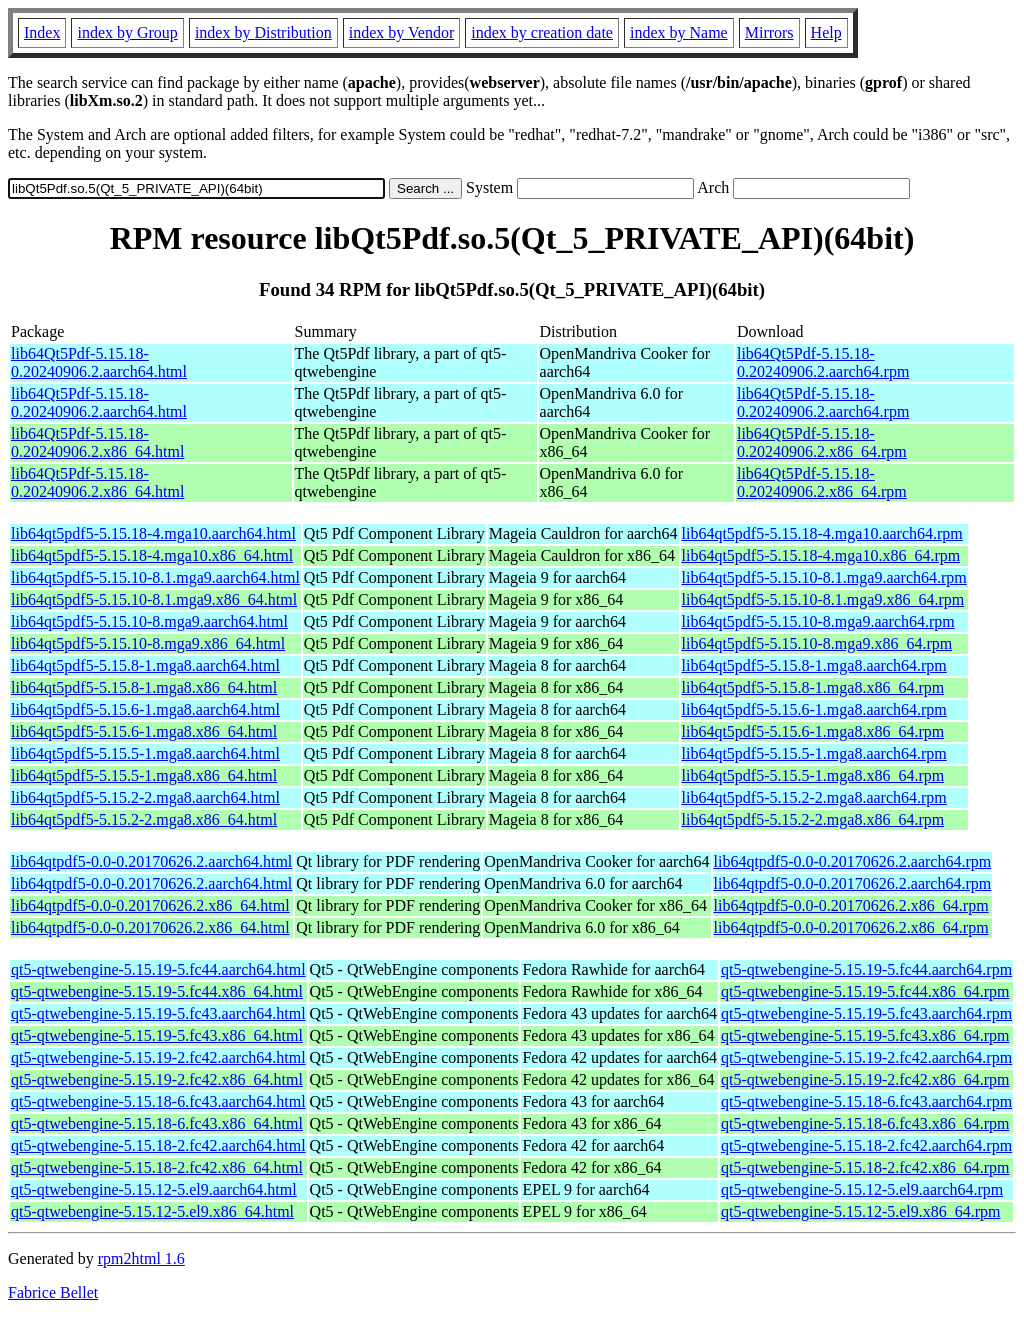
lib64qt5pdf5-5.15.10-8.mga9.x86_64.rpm (817, 643)
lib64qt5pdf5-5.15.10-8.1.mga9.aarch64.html (155, 577)
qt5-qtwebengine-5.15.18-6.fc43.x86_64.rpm (865, 1123)
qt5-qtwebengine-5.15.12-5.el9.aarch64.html (154, 1189)
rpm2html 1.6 (141, 1258)
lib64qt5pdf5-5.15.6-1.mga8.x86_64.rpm (813, 731)
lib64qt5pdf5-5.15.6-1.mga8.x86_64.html (144, 731)
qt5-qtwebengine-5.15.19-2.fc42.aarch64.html (158, 1057)
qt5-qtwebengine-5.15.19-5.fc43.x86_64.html (157, 1035)
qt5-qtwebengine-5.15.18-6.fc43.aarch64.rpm (866, 1101)
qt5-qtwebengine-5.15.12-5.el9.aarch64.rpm (862, 1189)
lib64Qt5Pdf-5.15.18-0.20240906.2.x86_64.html (97, 442)
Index (42, 32)
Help (826, 32)
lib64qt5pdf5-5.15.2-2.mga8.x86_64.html (144, 819)
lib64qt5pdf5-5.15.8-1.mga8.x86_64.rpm (813, 687)
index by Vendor (401, 32)
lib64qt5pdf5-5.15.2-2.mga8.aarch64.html (145, 797)
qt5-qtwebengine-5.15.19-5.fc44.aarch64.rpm (866, 969)
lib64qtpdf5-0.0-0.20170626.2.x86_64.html (150, 905)
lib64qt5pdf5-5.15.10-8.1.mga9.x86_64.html (154, 599)
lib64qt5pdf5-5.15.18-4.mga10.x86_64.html (152, 555)
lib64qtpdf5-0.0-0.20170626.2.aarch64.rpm (853, 861)
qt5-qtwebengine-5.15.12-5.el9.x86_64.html (152, 1211)
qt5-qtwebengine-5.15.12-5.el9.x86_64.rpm (861, 1211)
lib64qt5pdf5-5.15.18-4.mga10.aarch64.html (153, 533)
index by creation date (542, 32)
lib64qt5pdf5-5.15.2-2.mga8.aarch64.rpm (814, 797)
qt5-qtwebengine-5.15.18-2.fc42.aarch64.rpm (866, 1145)
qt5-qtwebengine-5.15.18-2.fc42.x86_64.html (157, 1167)
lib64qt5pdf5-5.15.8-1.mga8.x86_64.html (144, 687)
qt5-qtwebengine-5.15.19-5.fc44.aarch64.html (158, 969)
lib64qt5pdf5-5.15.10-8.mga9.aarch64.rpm (818, 621)
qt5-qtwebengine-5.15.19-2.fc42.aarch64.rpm (866, 1057)
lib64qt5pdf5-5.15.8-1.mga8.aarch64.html (145, 665)
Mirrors (769, 32)
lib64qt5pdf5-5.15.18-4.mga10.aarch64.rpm (822, 533)
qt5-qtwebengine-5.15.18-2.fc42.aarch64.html (158, 1145)
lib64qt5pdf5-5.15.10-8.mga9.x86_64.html (148, 643)
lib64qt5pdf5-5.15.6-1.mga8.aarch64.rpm (814, 709)
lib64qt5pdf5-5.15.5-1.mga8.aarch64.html (145, 753)
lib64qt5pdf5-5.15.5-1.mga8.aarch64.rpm (814, 753)
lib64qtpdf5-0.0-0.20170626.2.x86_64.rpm (851, 905)
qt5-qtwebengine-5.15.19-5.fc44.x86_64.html (157, 991)
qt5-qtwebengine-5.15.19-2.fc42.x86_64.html (157, 1079)
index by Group (127, 32)
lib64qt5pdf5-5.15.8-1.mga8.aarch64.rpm (814, 665)
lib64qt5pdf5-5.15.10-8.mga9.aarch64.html (149, 621)
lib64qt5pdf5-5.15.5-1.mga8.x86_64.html (144, 775)
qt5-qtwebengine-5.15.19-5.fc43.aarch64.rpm (866, 1013)
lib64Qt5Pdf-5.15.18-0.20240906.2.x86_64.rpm (822, 442)
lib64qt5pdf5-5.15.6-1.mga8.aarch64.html (145, 709)
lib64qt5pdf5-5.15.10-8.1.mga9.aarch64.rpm (824, 577)
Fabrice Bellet (53, 1292)
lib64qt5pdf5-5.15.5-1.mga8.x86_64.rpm (813, 775)
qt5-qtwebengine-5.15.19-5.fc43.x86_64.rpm (865, 1035)
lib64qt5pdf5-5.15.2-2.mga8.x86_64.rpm (813, 819)
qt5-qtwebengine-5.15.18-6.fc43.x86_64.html (157, 1123)
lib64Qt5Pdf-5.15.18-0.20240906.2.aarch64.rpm (823, 362)
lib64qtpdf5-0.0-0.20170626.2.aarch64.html (151, 861)
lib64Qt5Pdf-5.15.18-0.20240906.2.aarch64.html (99, 362)
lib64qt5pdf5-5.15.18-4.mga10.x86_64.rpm (821, 555)
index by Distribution (263, 32)
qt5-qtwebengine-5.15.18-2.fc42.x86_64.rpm (865, 1167)
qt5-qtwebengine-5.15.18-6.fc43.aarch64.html (158, 1101)
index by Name (679, 32)
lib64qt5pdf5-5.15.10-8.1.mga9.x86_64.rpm (823, 599)
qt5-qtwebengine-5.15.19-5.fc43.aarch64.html (158, 1013)
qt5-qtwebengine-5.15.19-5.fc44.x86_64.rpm (865, 991)
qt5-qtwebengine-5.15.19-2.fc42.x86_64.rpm (865, 1079)
